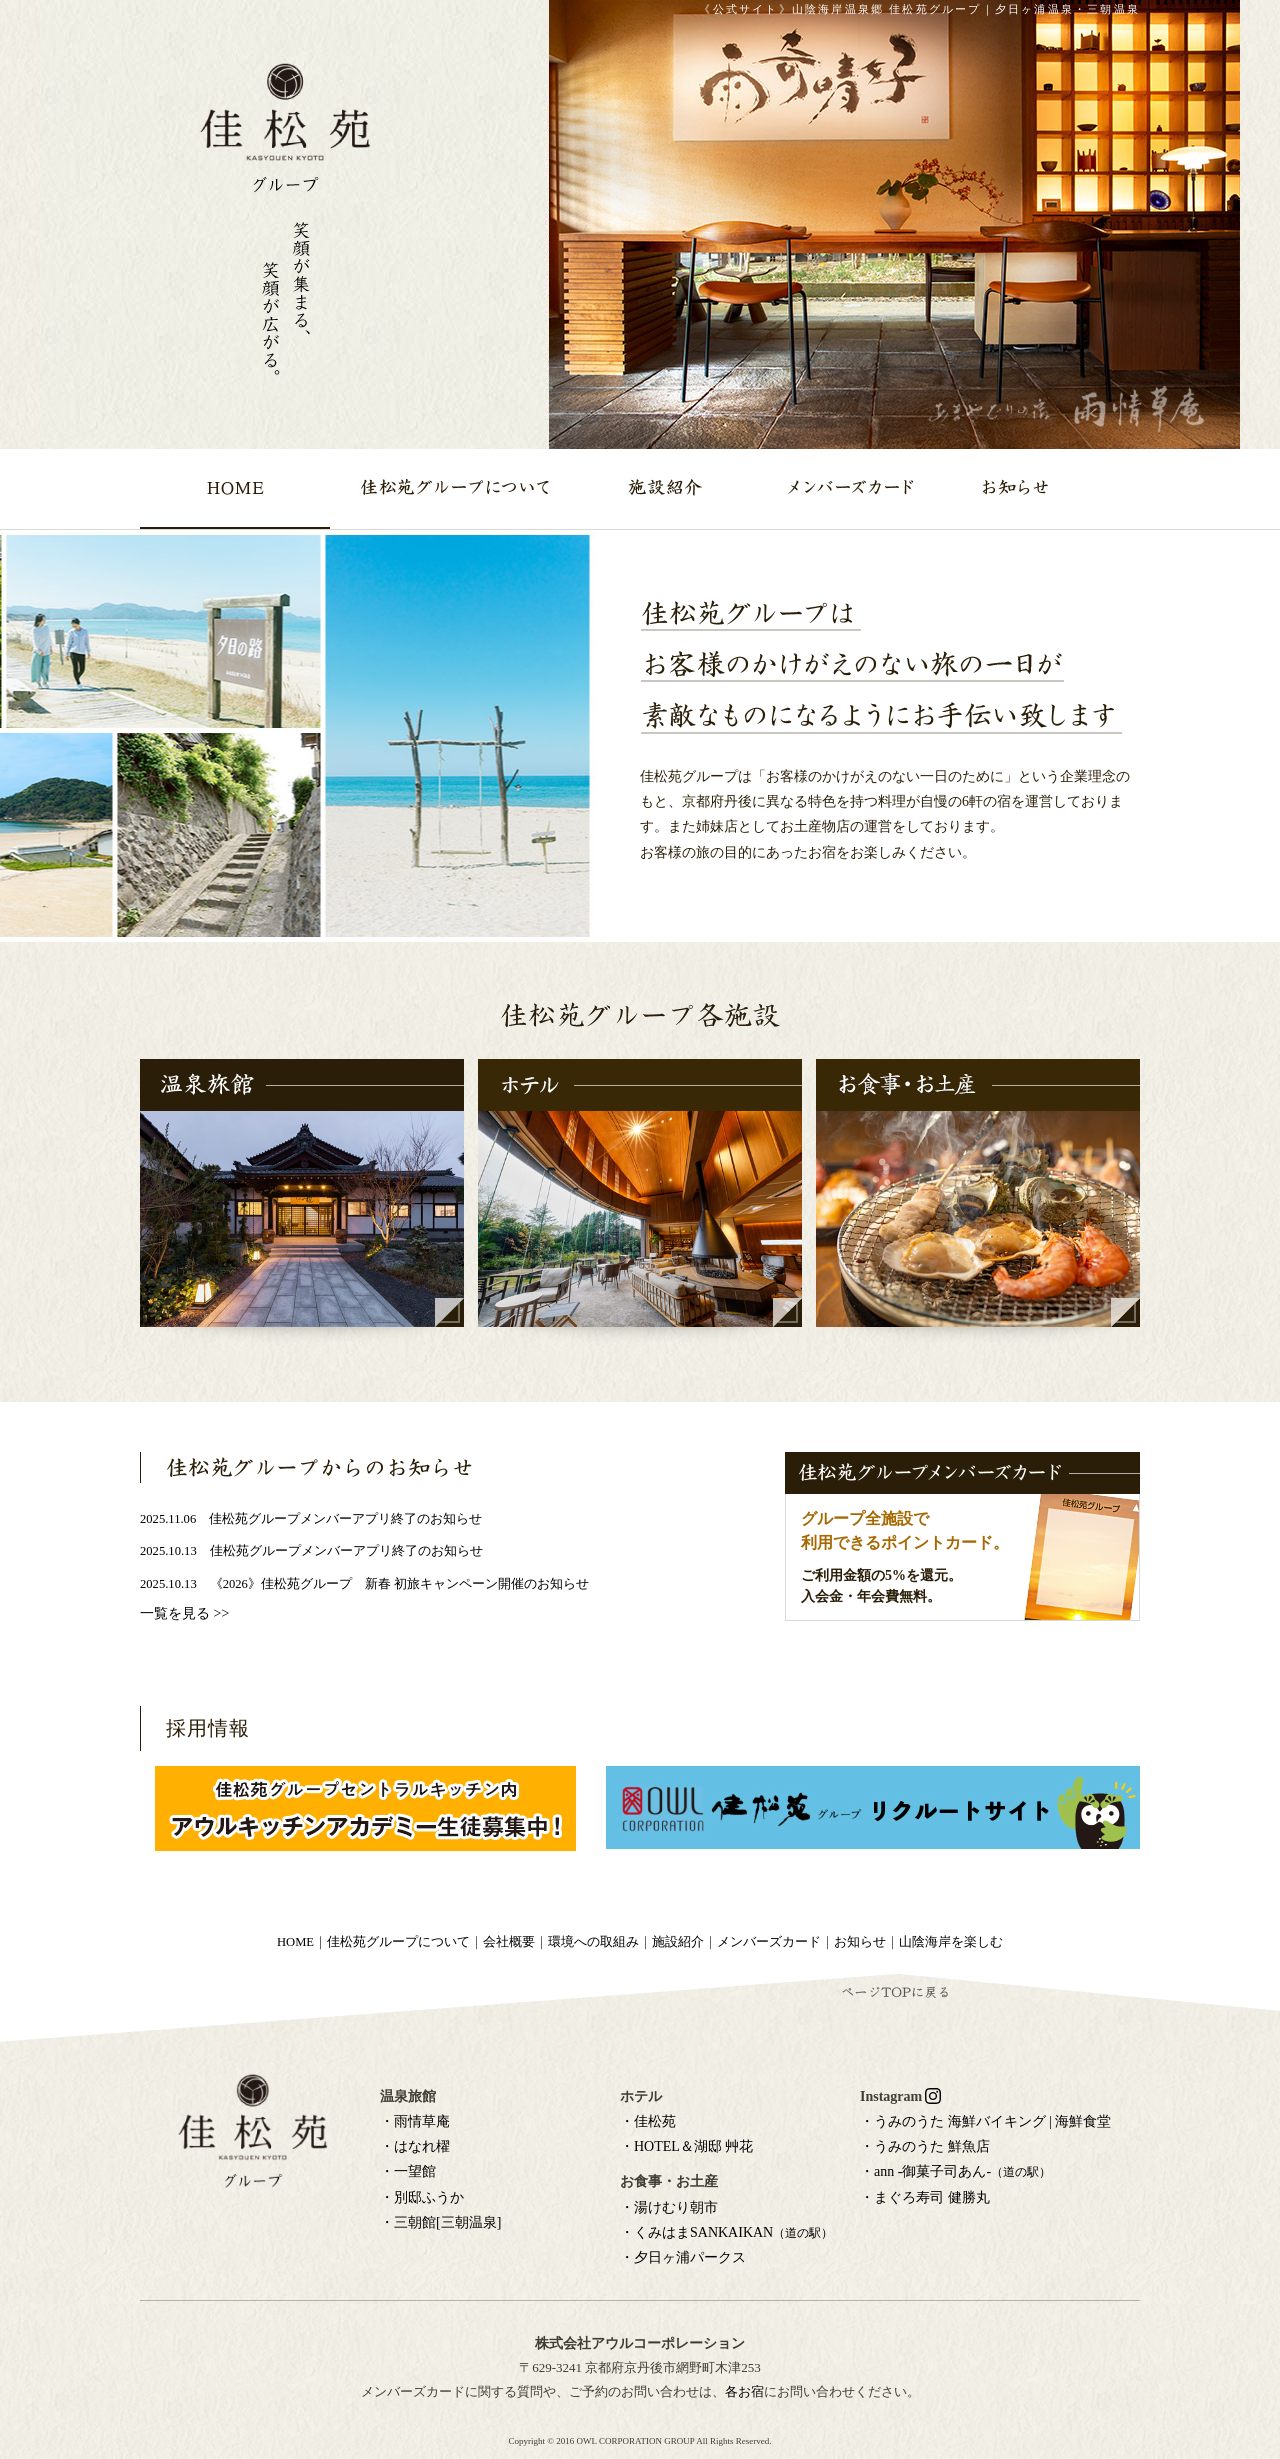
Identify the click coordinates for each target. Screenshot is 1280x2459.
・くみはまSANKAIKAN (726, 2232)
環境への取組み (593, 1942)
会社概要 (509, 1942)
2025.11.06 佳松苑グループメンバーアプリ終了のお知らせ (311, 1519)
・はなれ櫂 (415, 2146)
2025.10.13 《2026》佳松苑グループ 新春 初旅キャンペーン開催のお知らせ (364, 1584)
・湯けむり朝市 (669, 2207)
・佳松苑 (648, 2121)
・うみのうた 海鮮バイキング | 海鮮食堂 (985, 2121)
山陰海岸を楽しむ (951, 1942)
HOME (295, 1942)
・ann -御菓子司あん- (955, 2171)
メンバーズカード (769, 1942)
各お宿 (744, 2391)
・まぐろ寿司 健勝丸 (925, 2197)
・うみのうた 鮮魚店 (925, 2146)
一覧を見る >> (184, 1613)
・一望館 (408, 2171)
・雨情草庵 (415, 2121)
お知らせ (860, 1942)
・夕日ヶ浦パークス (683, 2257)
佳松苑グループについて (398, 1942)
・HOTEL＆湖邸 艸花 (686, 2146)
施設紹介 (678, 1942)
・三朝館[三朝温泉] (440, 2222)
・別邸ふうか (422, 2197)
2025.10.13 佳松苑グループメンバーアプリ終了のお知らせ (311, 1551)
